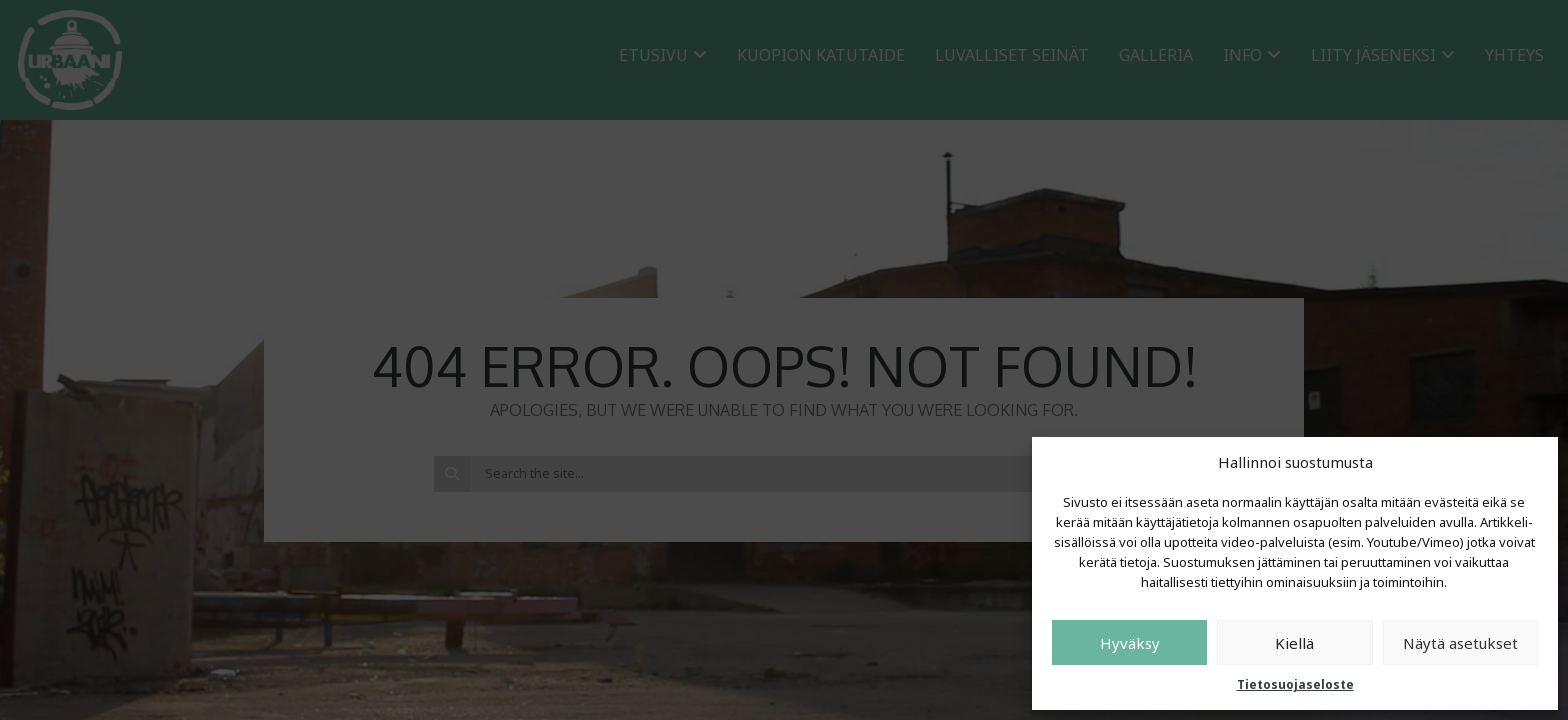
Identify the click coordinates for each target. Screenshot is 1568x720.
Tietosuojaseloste (1295, 684)
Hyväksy (1130, 643)
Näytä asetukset (1460, 643)
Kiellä (1294, 643)
